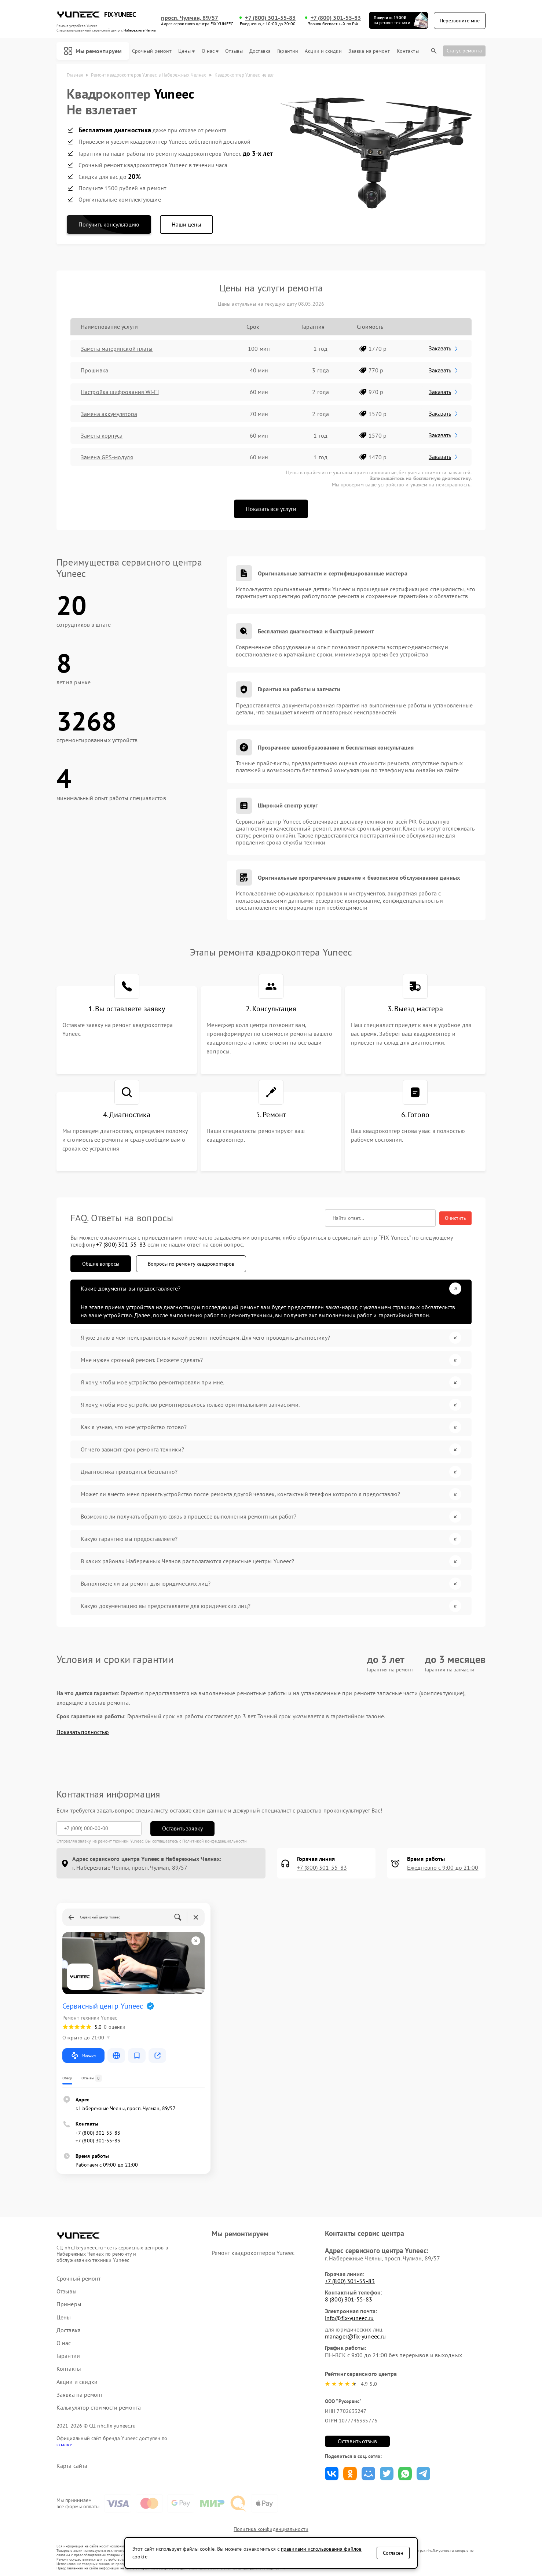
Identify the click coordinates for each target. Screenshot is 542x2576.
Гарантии (287, 51)
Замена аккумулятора (109, 413)
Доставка (260, 51)
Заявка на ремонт (369, 51)
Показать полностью (82, 1732)
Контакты (408, 51)
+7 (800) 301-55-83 (270, 17)
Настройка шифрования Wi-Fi (120, 391)
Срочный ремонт (151, 51)
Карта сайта (71, 2465)
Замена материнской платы (117, 348)
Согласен (393, 2553)
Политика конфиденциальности (271, 2529)
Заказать (444, 348)
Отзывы (234, 51)
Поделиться (331, 2473)
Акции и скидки (323, 51)
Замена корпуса (101, 435)
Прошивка (94, 370)
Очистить (455, 1218)
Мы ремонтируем (93, 51)
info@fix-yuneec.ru (349, 2318)
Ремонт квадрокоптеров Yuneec (253, 2252)
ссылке (64, 2444)
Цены (186, 51)
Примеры (68, 2304)
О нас (210, 51)
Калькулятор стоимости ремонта (98, 2407)
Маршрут (83, 2055)
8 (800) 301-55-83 (348, 2299)
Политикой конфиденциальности (214, 1841)
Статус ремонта (464, 50)
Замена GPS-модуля (107, 457)
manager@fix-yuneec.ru (355, 2336)
